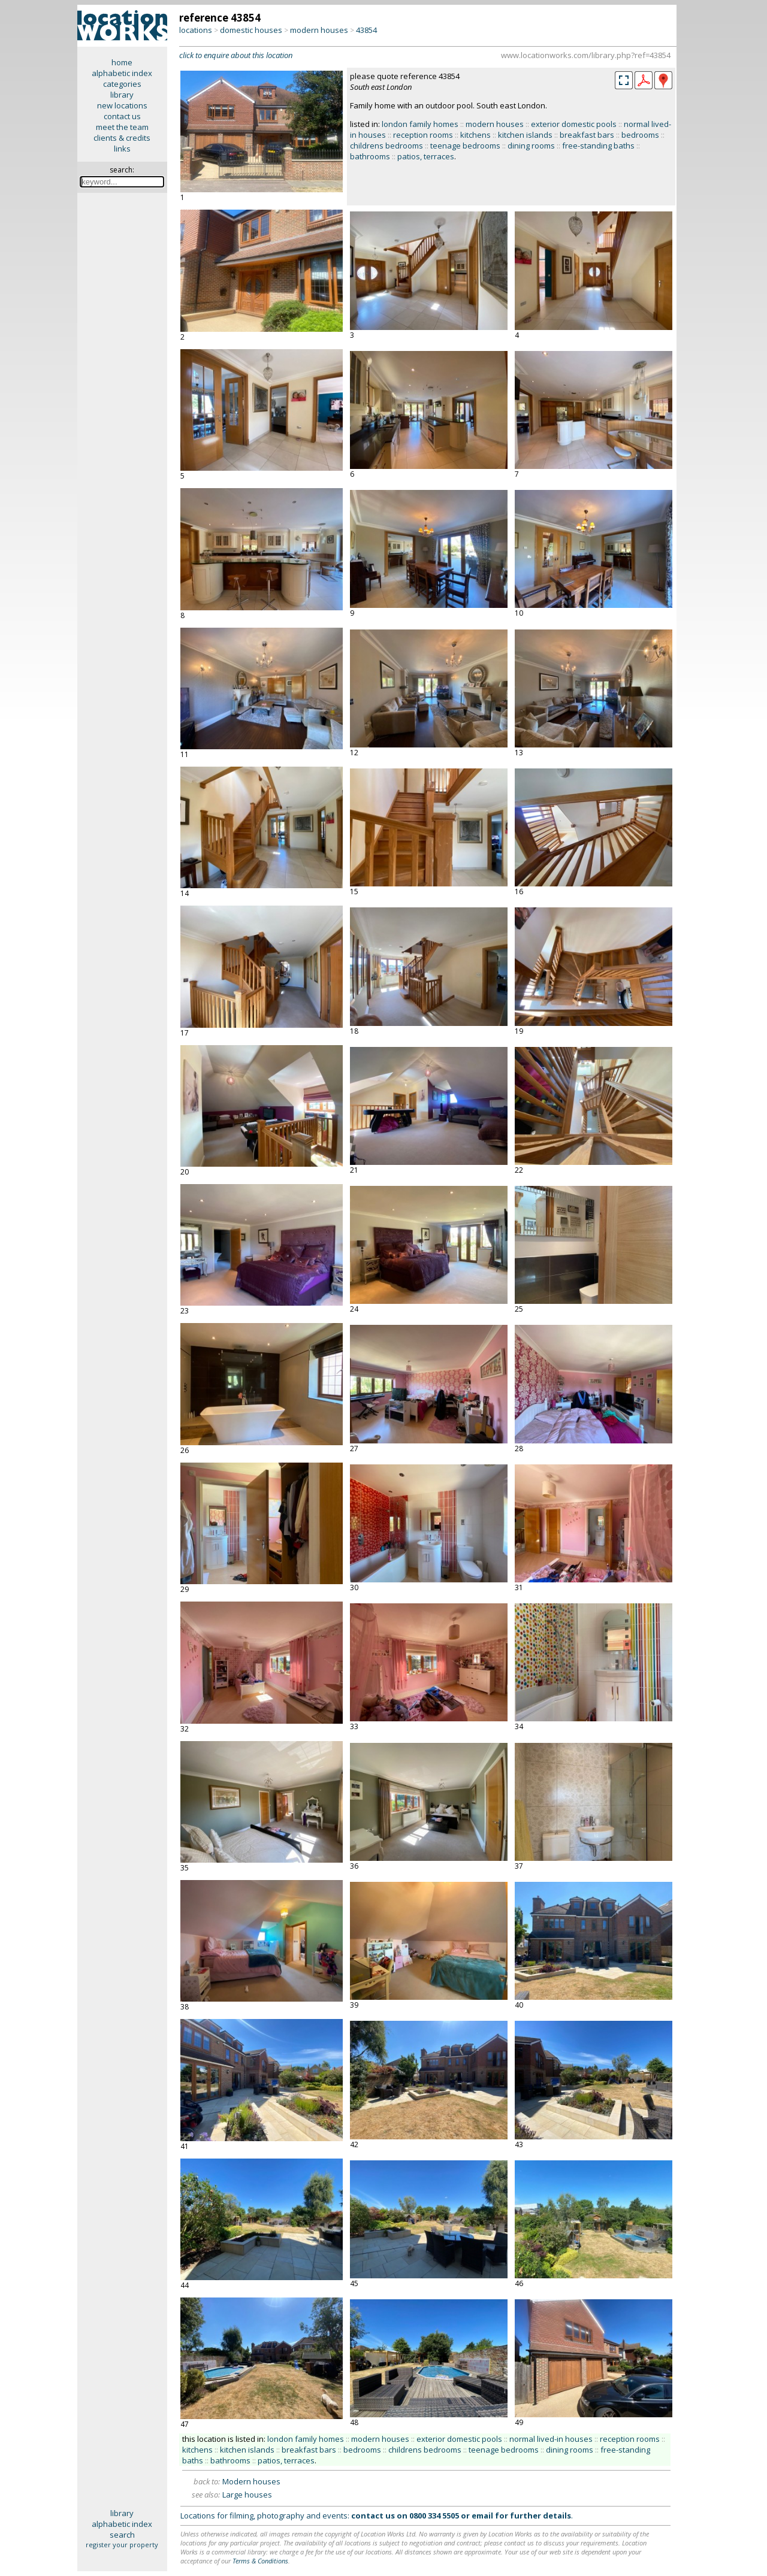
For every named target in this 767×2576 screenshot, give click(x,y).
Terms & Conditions (260, 2560)
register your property (122, 2544)
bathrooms (370, 156)
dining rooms (531, 145)
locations (195, 30)
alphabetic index (122, 73)
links (122, 148)
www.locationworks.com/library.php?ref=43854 (586, 55)
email (482, 2515)
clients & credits (121, 137)
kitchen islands (525, 134)
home (121, 62)
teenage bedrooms (465, 145)
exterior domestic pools (574, 124)
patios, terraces (425, 156)
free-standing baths (598, 145)
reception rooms (423, 134)
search (122, 2534)
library (122, 94)
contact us (122, 116)
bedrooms (640, 134)
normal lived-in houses (551, 2438)
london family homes (420, 124)
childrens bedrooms (386, 145)
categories (122, 83)
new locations (122, 105)
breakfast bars (587, 134)
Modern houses (251, 2481)
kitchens (475, 134)
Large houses (247, 2494)
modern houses (319, 30)
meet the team (122, 127)
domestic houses (251, 30)
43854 (366, 30)
